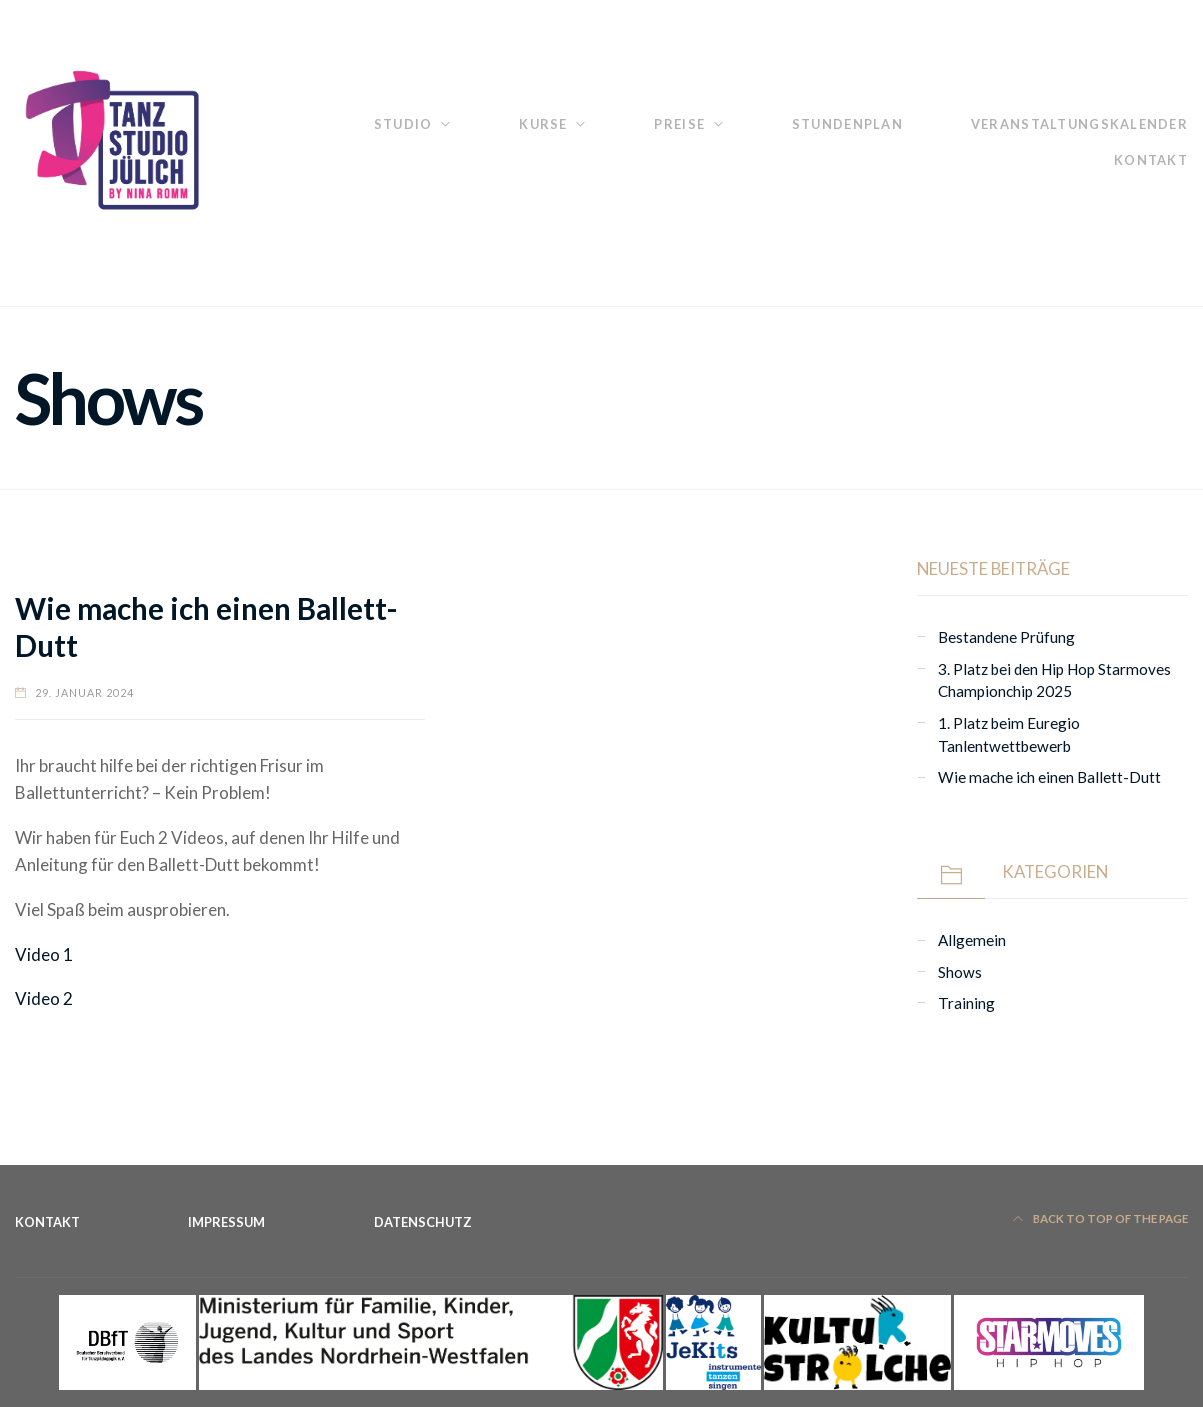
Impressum (226, 1222)
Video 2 (44, 998)
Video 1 (44, 954)
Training (966, 1003)
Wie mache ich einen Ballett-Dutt (1049, 777)
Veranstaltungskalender (1079, 124)
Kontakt (1151, 160)
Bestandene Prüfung (1006, 637)
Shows (960, 972)
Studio (403, 124)
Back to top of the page (1101, 1218)
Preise (679, 124)
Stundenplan (847, 124)
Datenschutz (423, 1222)
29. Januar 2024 (84, 692)
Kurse (543, 124)
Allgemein (972, 940)
